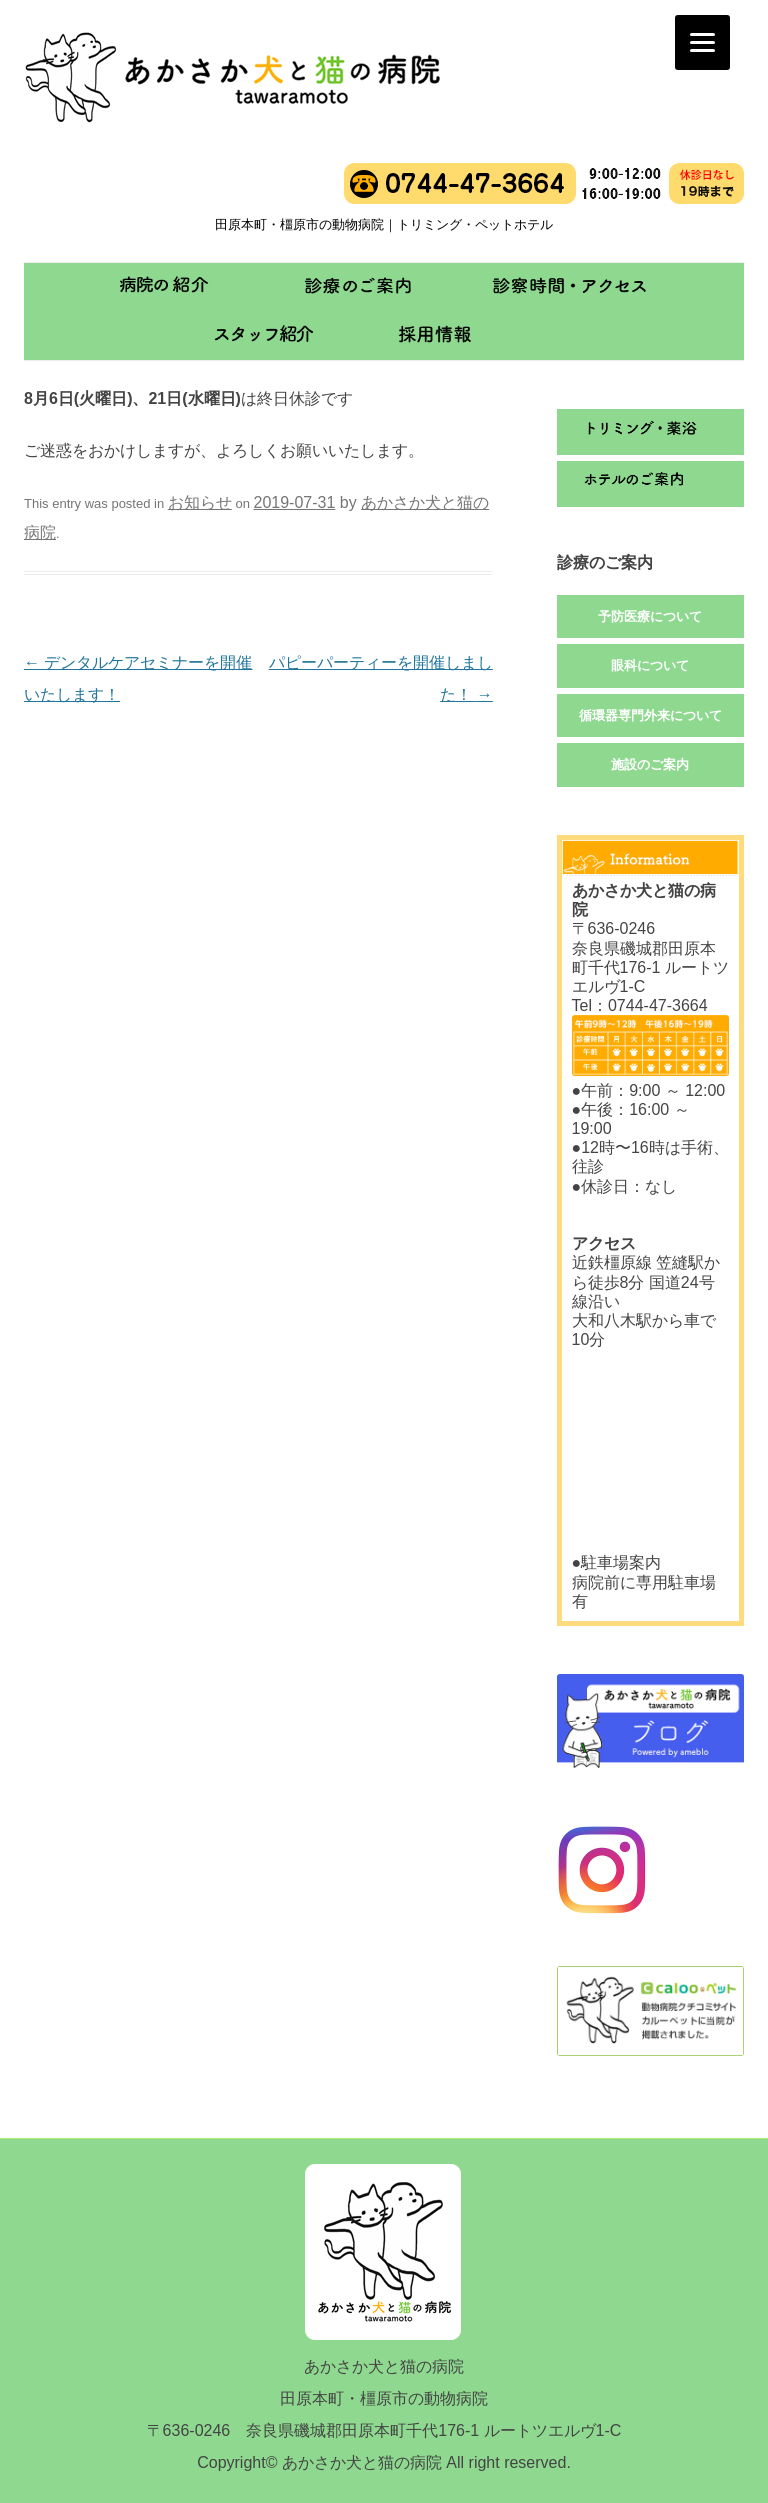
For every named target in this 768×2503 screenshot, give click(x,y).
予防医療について (650, 616)
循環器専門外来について (650, 715)
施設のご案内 (650, 764)
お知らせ (200, 502)
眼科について (650, 665)
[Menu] (702, 42)
